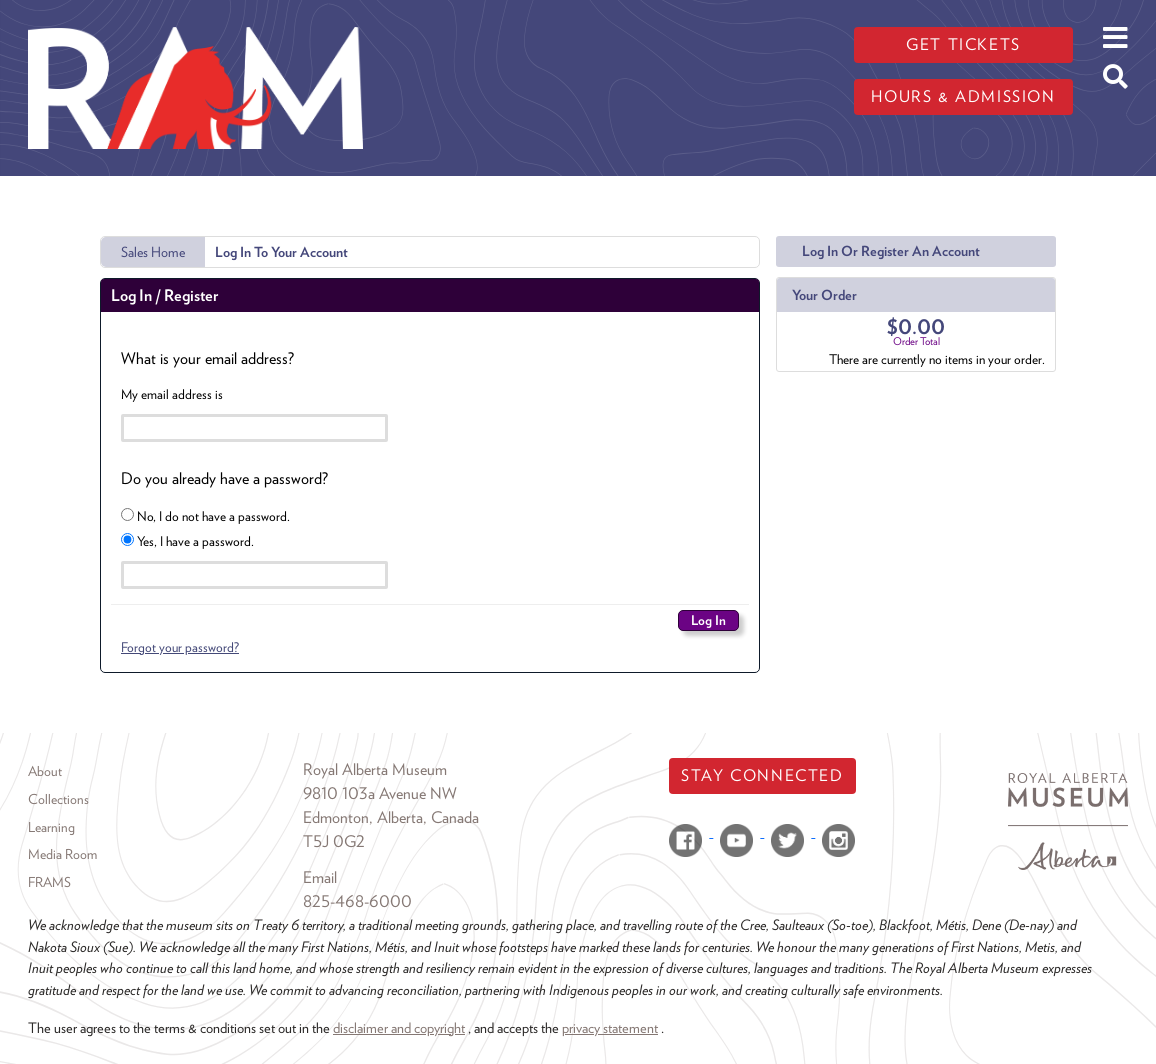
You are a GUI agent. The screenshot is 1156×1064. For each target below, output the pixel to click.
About (45, 771)
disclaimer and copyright (399, 1027)
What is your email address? (207, 358)
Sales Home (153, 252)
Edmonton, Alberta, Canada (391, 817)
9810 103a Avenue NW (380, 793)
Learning (51, 827)
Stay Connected (762, 775)
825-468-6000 (357, 901)
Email (320, 877)
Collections (58, 799)
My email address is (172, 394)
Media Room (62, 854)
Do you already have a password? (224, 478)
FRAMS (49, 882)
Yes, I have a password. (187, 541)
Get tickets (963, 44)
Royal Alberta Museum (375, 769)
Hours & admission (963, 96)
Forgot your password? (180, 647)
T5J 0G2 (334, 841)
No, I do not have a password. (205, 516)
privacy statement (610, 1027)
